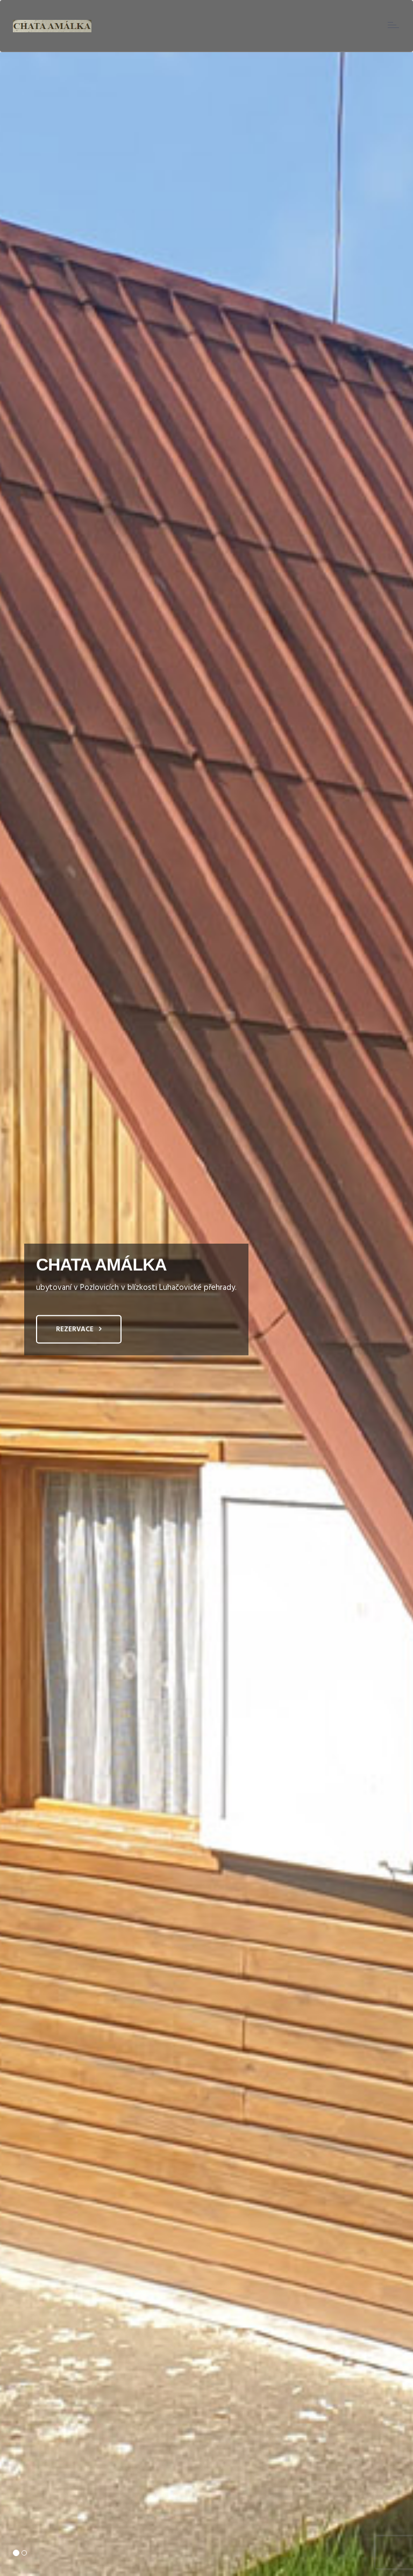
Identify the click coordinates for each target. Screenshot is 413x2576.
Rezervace (75, 1329)
